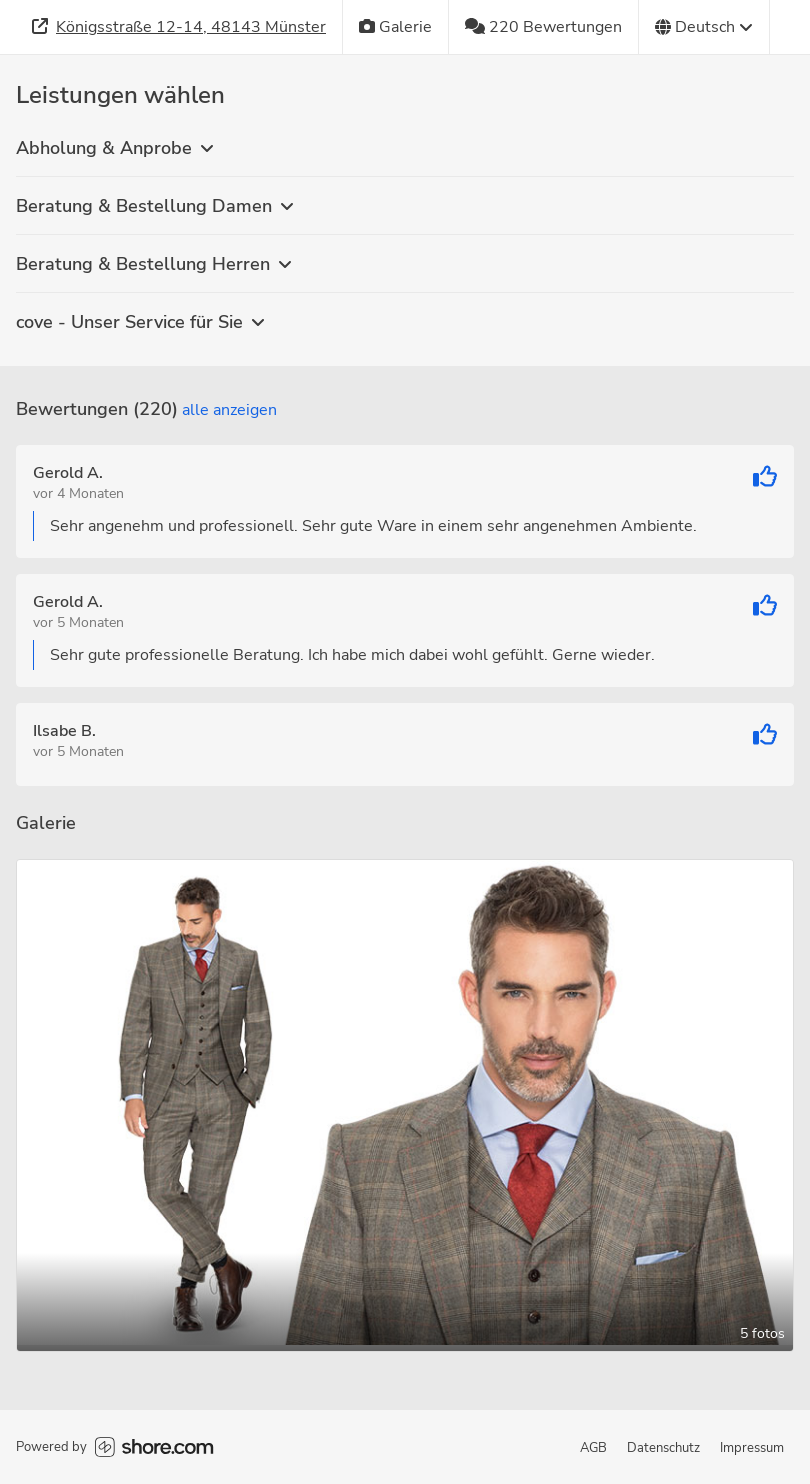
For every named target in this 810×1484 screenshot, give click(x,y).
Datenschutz (663, 1448)
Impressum (752, 1448)
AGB (593, 1448)
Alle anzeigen (229, 410)
